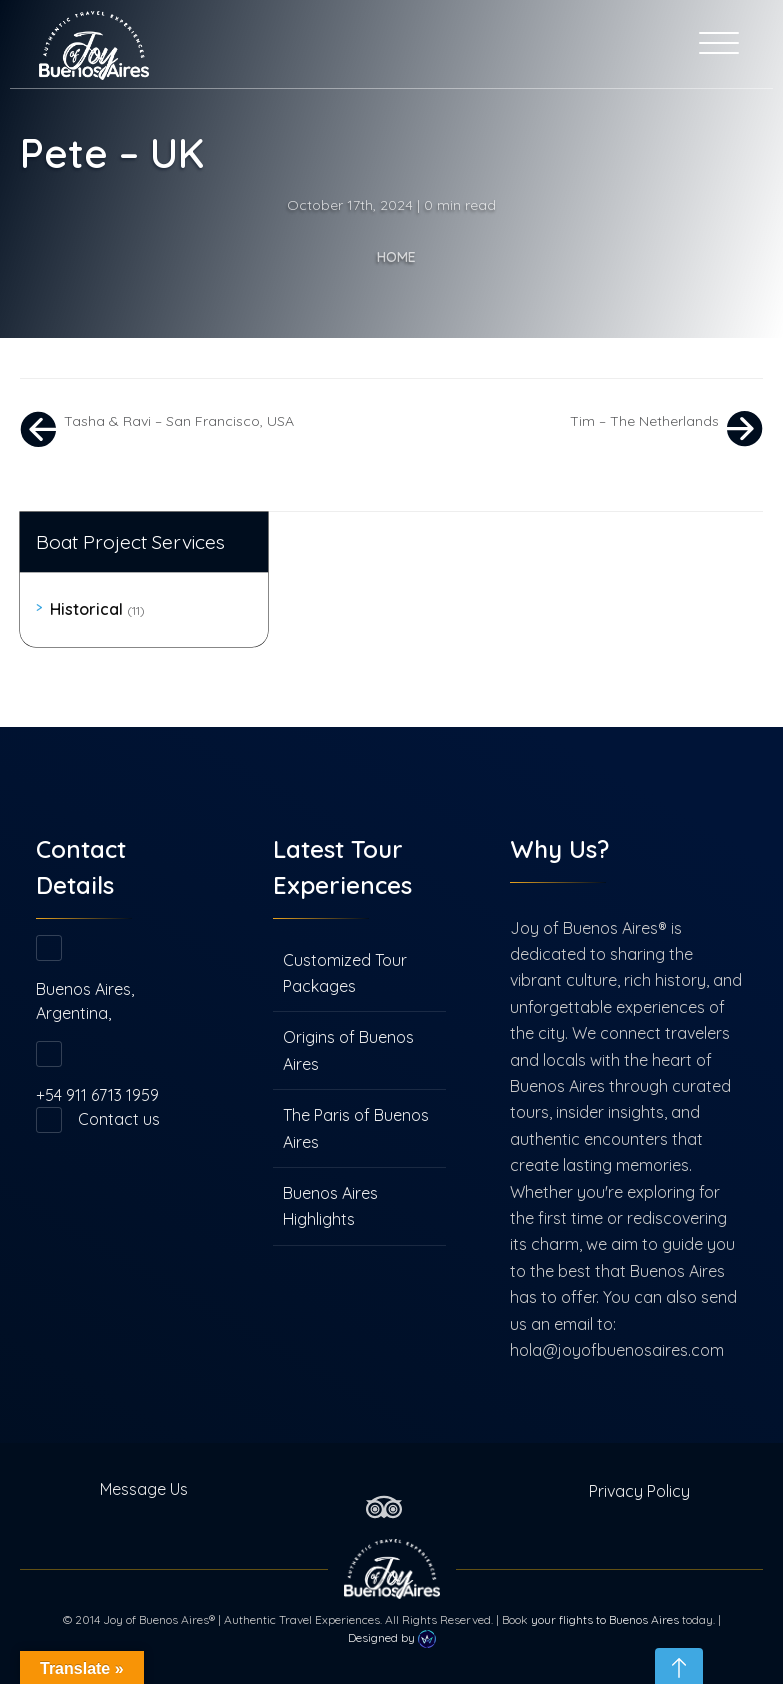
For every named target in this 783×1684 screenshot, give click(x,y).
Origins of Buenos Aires (348, 1050)
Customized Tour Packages (345, 973)
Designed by (392, 1639)
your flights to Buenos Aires (605, 1619)
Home (396, 257)
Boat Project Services (130, 542)
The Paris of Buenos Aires (356, 1128)
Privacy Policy (639, 1491)
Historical (97, 609)
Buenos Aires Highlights (330, 1206)
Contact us (119, 1119)
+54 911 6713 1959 (97, 1095)
